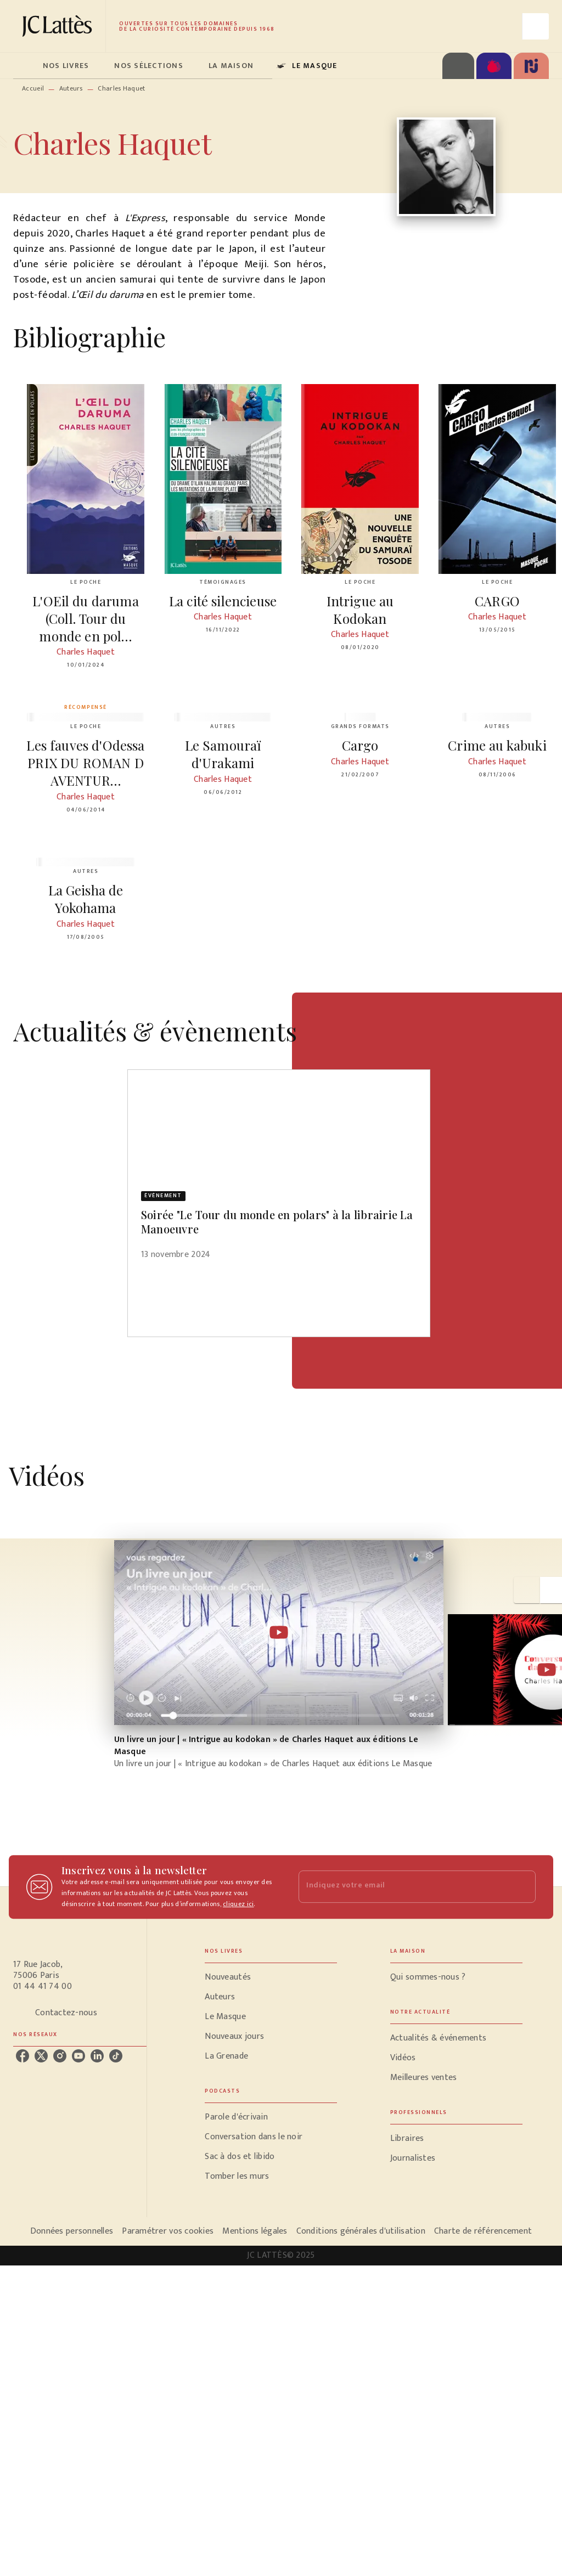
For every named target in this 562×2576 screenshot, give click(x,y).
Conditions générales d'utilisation (360, 2231)
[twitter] (41, 2056)
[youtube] (78, 2056)
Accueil (33, 88)
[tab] (24, 66)
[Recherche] (535, 26)
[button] (279, 1171)
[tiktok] (115, 2056)
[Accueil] (59, 26)
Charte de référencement (483, 2231)
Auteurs (71, 88)
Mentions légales (254, 2231)
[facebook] (22, 2056)
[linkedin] (97, 2056)
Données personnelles (71, 2231)
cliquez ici (238, 1903)
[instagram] (59, 2056)
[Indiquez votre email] (403, 1886)
